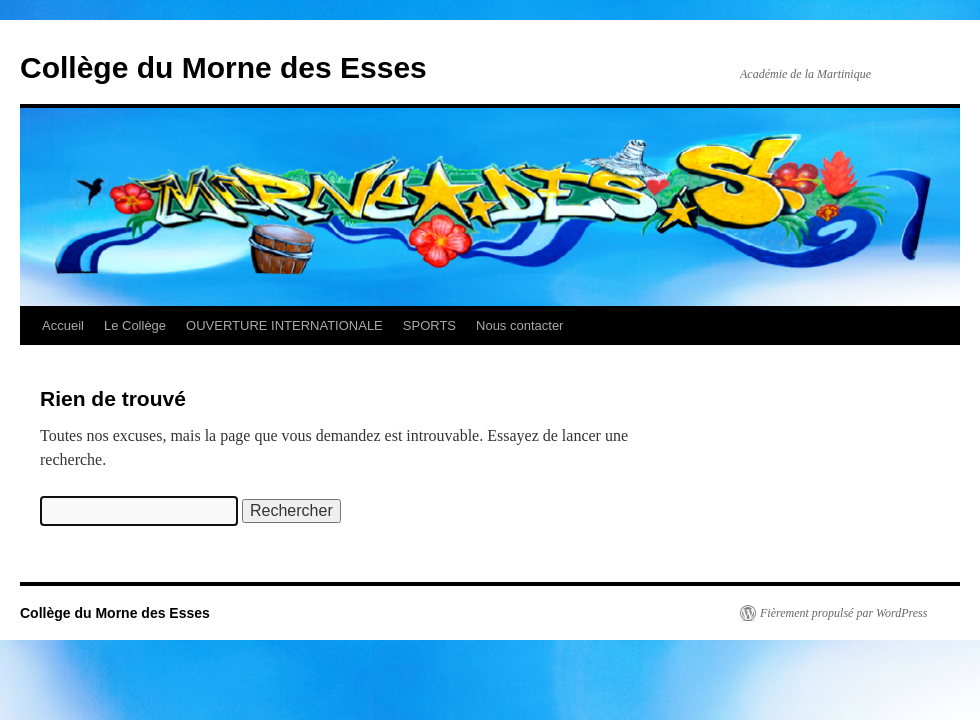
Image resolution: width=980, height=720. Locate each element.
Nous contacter (519, 325)
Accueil (63, 325)
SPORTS (429, 325)
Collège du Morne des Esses (223, 67)
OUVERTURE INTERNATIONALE (284, 325)
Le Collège (135, 325)
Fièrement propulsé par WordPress (843, 613)
